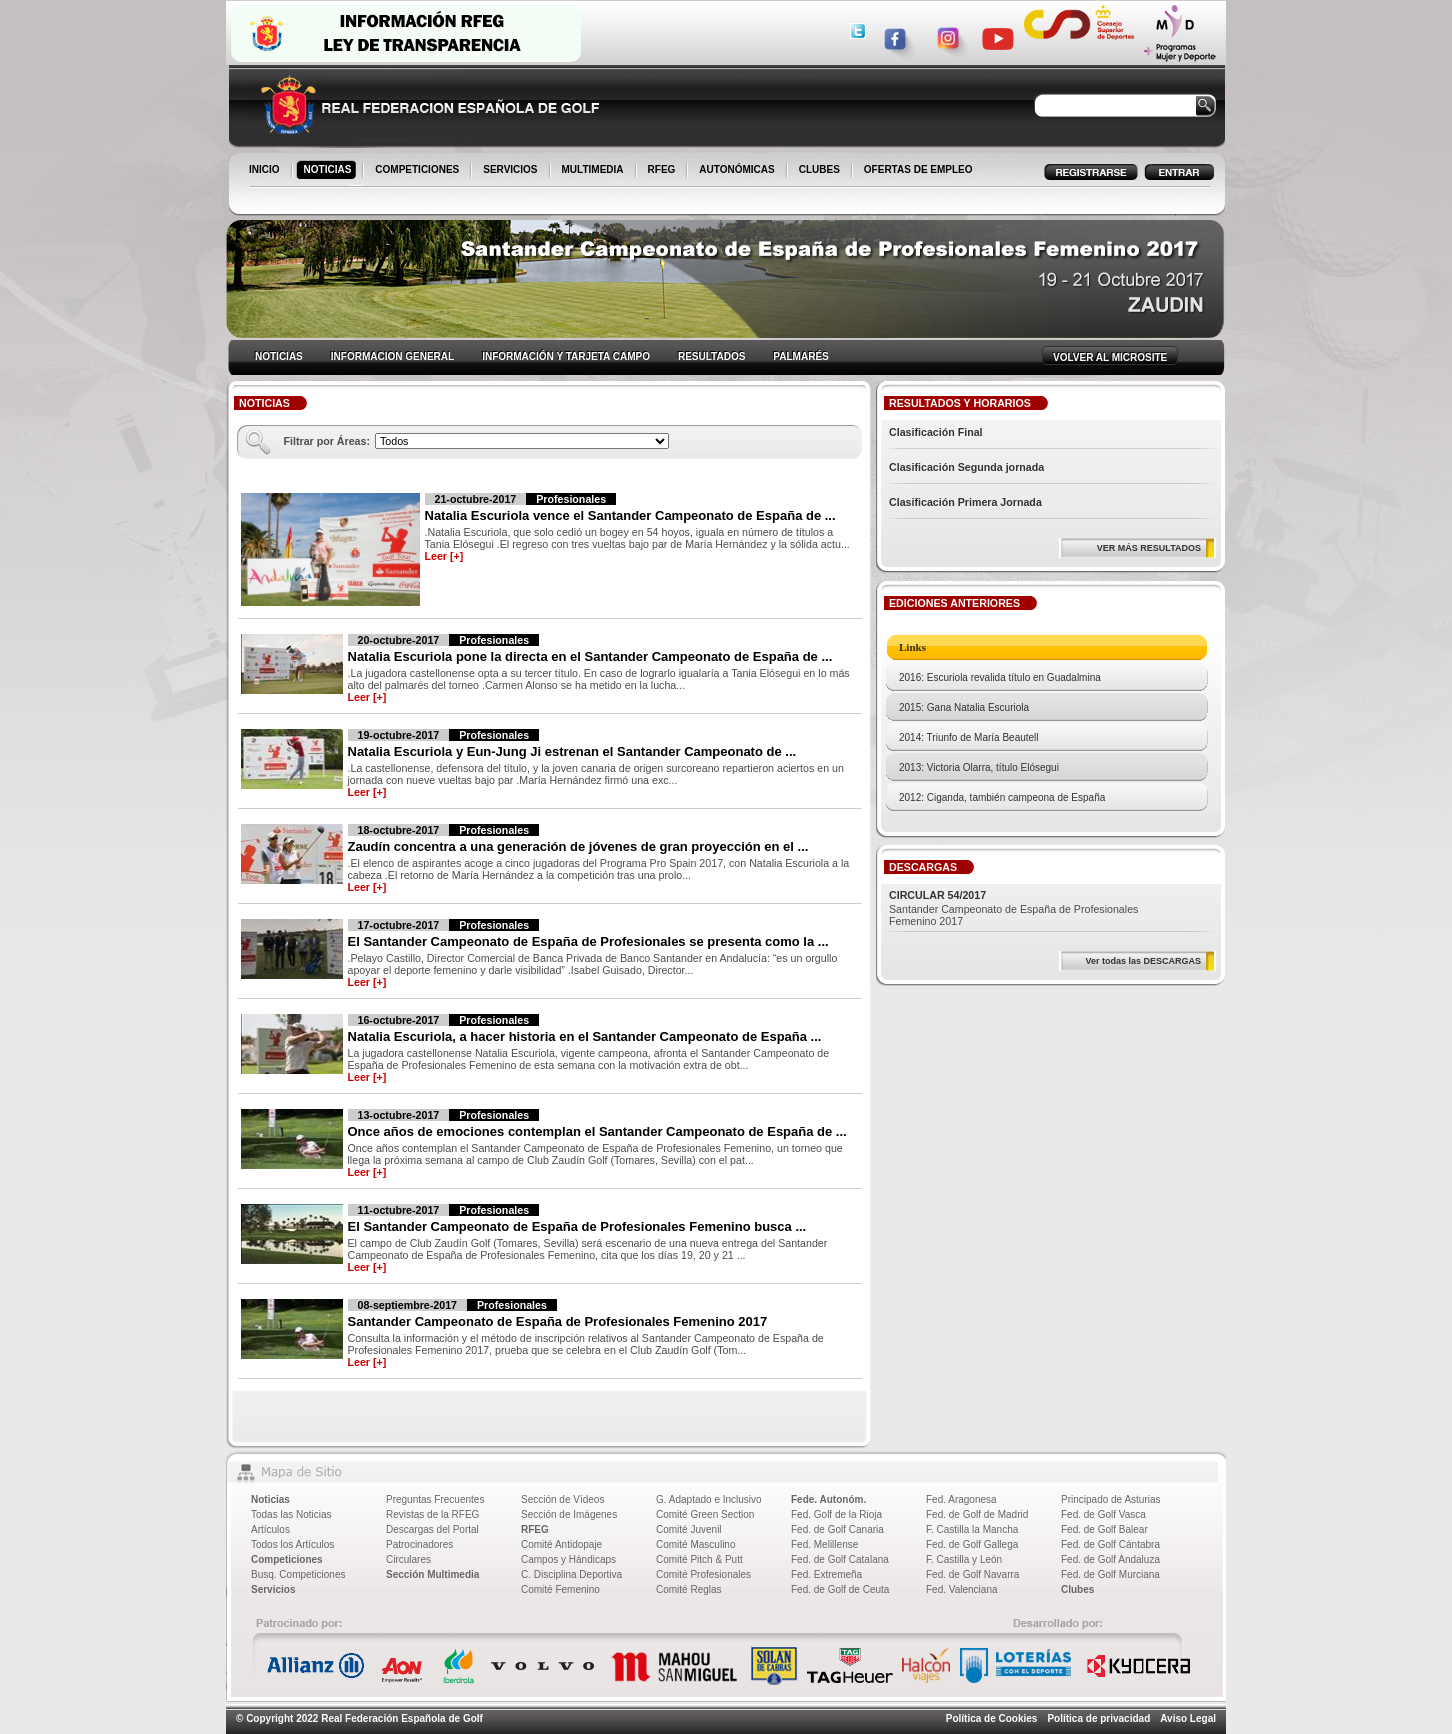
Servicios (273, 1589)
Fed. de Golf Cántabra (1110, 1544)
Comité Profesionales (703, 1574)
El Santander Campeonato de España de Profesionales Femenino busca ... (577, 1226)
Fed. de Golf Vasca (1103, 1514)
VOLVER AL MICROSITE (1110, 357)
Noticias (270, 1499)
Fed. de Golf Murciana (1110, 1574)
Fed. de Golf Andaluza (1110, 1559)
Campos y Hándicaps (568, 1559)
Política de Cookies (992, 1718)
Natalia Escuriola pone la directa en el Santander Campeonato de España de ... (590, 656)
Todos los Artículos (292, 1544)
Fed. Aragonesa (961, 1499)
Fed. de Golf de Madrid (977, 1514)
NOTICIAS (329, 171)
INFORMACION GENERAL (392, 356)
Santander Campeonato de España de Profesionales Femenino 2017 (558, 1321)
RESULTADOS (711, 356)
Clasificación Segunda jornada (966, 467)
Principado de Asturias (1111, 1499)
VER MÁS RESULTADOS (1149, 548)
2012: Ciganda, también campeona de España (1002, 797)
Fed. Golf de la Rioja (836, 1514)
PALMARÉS (800, 356)
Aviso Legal (1188, 1718)
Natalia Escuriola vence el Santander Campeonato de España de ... (630, 515)
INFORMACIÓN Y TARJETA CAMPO (566, 356)
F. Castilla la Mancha (972, 1529)
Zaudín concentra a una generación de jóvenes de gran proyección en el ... (578, 846)
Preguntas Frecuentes (435, 1499)
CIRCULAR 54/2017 (937, 895)
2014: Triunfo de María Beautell (969, 737)
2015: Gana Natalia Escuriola (964, 707)
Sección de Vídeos (562, 1499)
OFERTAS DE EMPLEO (918, 169)
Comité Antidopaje (561, 1544)
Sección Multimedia (432, 1574)
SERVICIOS (511, 171)
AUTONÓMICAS (736, 169)
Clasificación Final (936, 432)
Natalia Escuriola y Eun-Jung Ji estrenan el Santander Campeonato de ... (572, 751)
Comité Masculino (695, 1544)
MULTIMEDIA (594, 171)
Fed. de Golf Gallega (972, 1544)
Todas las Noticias (291, 1514)
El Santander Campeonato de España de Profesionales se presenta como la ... (588, 941)
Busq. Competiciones (298, 1574)
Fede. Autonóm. (828, 1499)
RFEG (663, 171)
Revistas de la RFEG (432, 1514)
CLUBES (819, 169)
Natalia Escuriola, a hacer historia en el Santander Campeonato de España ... (585, 1036)
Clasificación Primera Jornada (965, 502)
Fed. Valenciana (962, 1589)
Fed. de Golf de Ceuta (840, 1589)
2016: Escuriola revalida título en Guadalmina (1000, 677)
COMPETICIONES (418, 171)
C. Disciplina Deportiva (571, 1574)
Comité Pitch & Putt (699, 1559)
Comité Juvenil (689, 1529)
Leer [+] (444, 556)
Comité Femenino (560, 1589)
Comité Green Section (705, 1514)
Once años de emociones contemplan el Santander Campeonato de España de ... (597, 1131)
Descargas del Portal (432, 1529)
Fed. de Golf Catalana (840, 1559)
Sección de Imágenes (569, 1514)
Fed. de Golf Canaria (837, 1529)
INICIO (266, 171)
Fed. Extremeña (826, 1574)
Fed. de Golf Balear (1104, 1529)
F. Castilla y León (964, 1559)
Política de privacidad (1098, 1718)
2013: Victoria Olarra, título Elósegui (979, 767)
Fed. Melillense (824, 1544)
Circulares (408, 1559)
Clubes (1077, 1589)
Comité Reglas (689, 1589)
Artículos (270, 1529)
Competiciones (287, 1559)
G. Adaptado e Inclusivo (709, 1499)
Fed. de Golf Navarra (972, 1574)
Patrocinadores (419, 1544)
